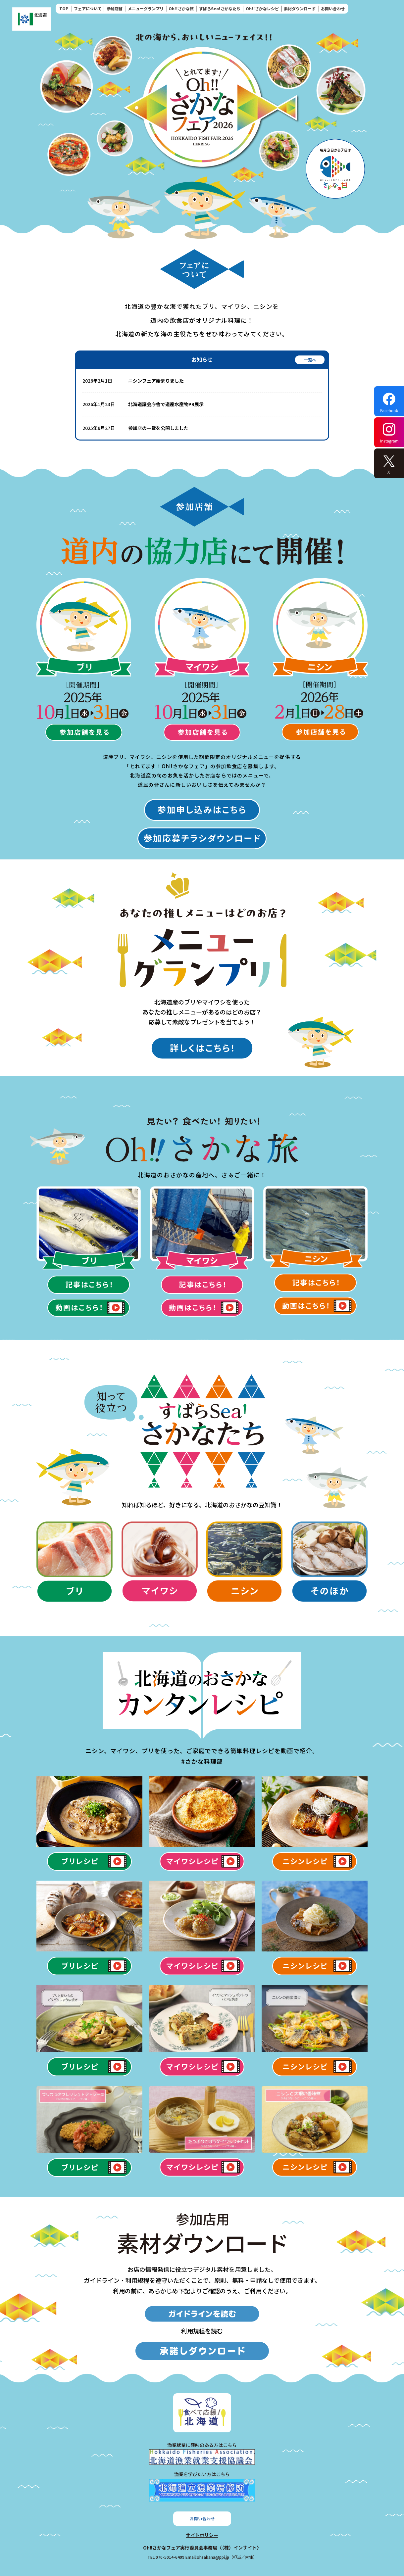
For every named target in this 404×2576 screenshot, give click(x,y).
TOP (64, 8)
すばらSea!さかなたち (219, 8)
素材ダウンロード (300, 8)
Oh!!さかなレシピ (262, 8)
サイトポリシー (202, 2535)
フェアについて (88, 8)
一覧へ (310, 359)
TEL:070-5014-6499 (165, 2557)
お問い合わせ (333, 8)
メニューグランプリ (146, 8)
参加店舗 (115, 8)
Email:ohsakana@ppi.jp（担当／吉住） (221, 2557)
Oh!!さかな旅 (181, 8)
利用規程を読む (202, 2330)
